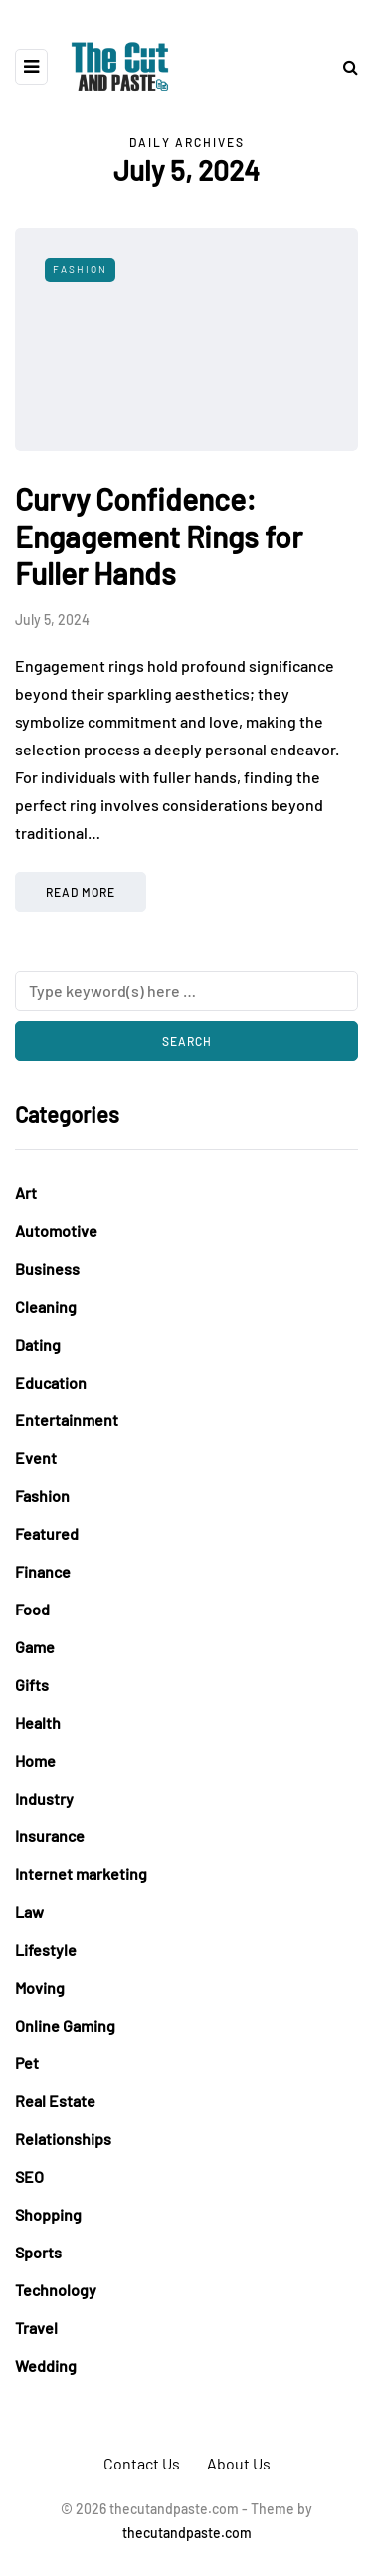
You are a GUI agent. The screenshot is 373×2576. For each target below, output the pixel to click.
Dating (38, 1344)
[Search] (186, 991)
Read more (80, 892)
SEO (29, 2176)
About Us (239, 2463)
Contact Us (141, 2463)
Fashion (80, 269)
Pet (27, 2062)
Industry (44, 1798)
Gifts (32, 1684)
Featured (47, 1533)
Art (26, 1192)
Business (47, 1268)
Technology (55, 2289)
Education (51, 1382)
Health (38, 1722)
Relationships (63, 2138)
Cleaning (46, 1306)
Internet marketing (81, 1873)
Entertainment (66, 1419)
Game (35, 1646)
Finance (43, 1571)
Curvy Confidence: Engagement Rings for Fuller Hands (158, 536)
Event (36, 1457)
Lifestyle (46, 1949)
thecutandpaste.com (187, 2532)
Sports (38, 2252)
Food (32, 1609)
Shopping (48, 2214)
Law (29, 1911)
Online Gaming (65, 2025)
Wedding (46, 2365)
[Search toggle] (343, 66)
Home (35, 1760)
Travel (36, 2327)
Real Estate (55, 2100)
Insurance (50, 1835)
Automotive (56, 1230)
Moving (40, 1987)
